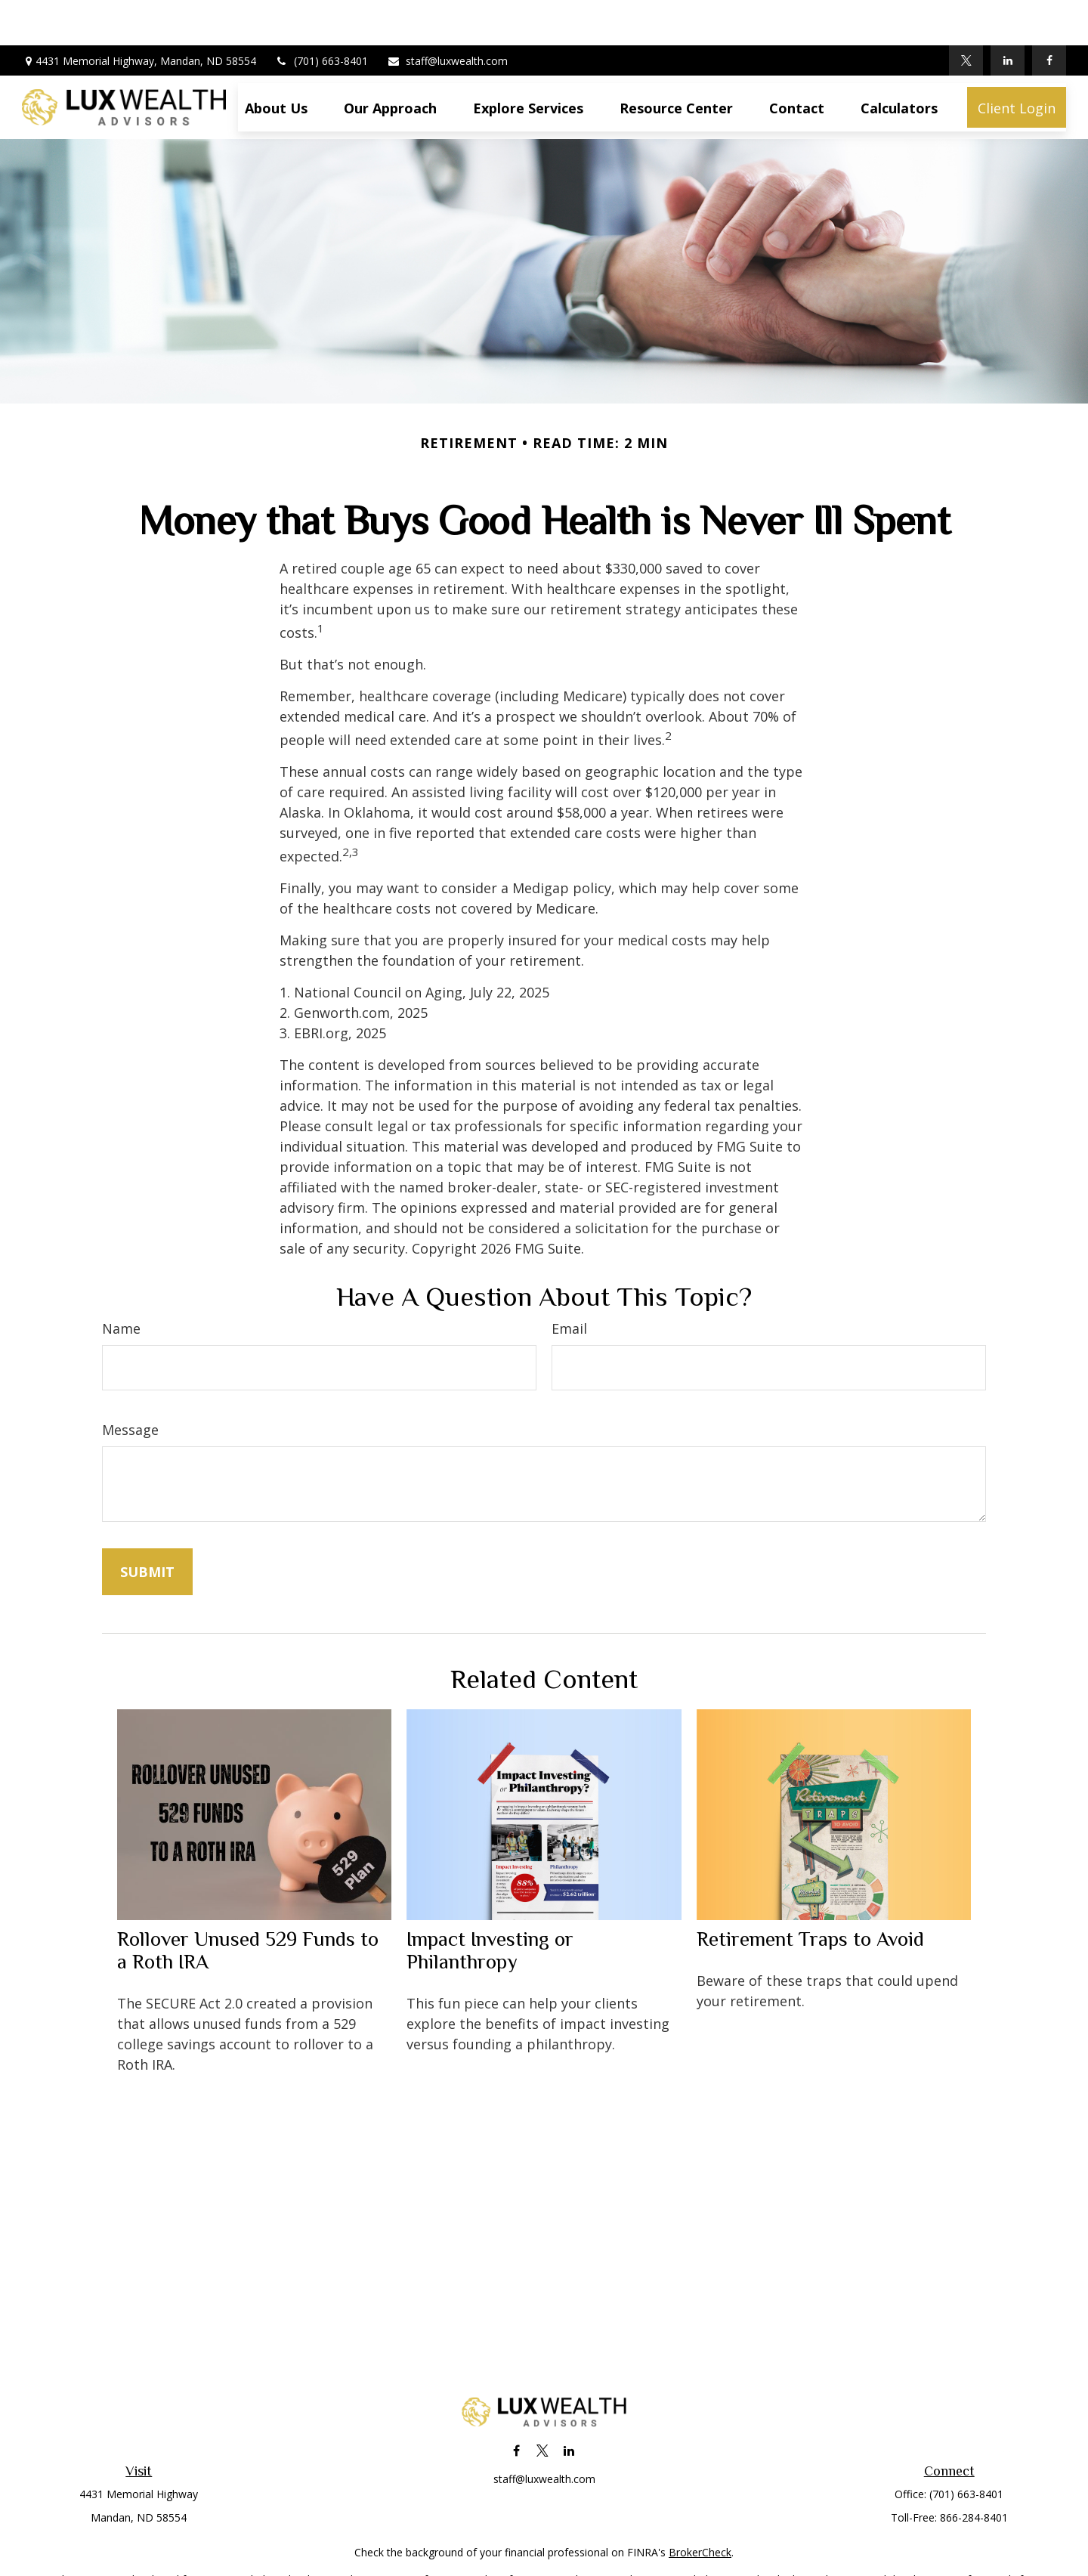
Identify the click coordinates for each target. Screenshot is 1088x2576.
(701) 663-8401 (321, 15)
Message (130, 1384)
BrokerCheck (700, 2507)
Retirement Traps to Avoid (810, 1893)
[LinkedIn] (1008, 15)
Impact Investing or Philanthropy (489, 1905)
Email (569, 1283)
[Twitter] (966, 15)
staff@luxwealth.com (447, 15)
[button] (276, 62)
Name (121, 1283)
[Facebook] (1049, 15)
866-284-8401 (974, 2472)
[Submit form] (147, 1526)
